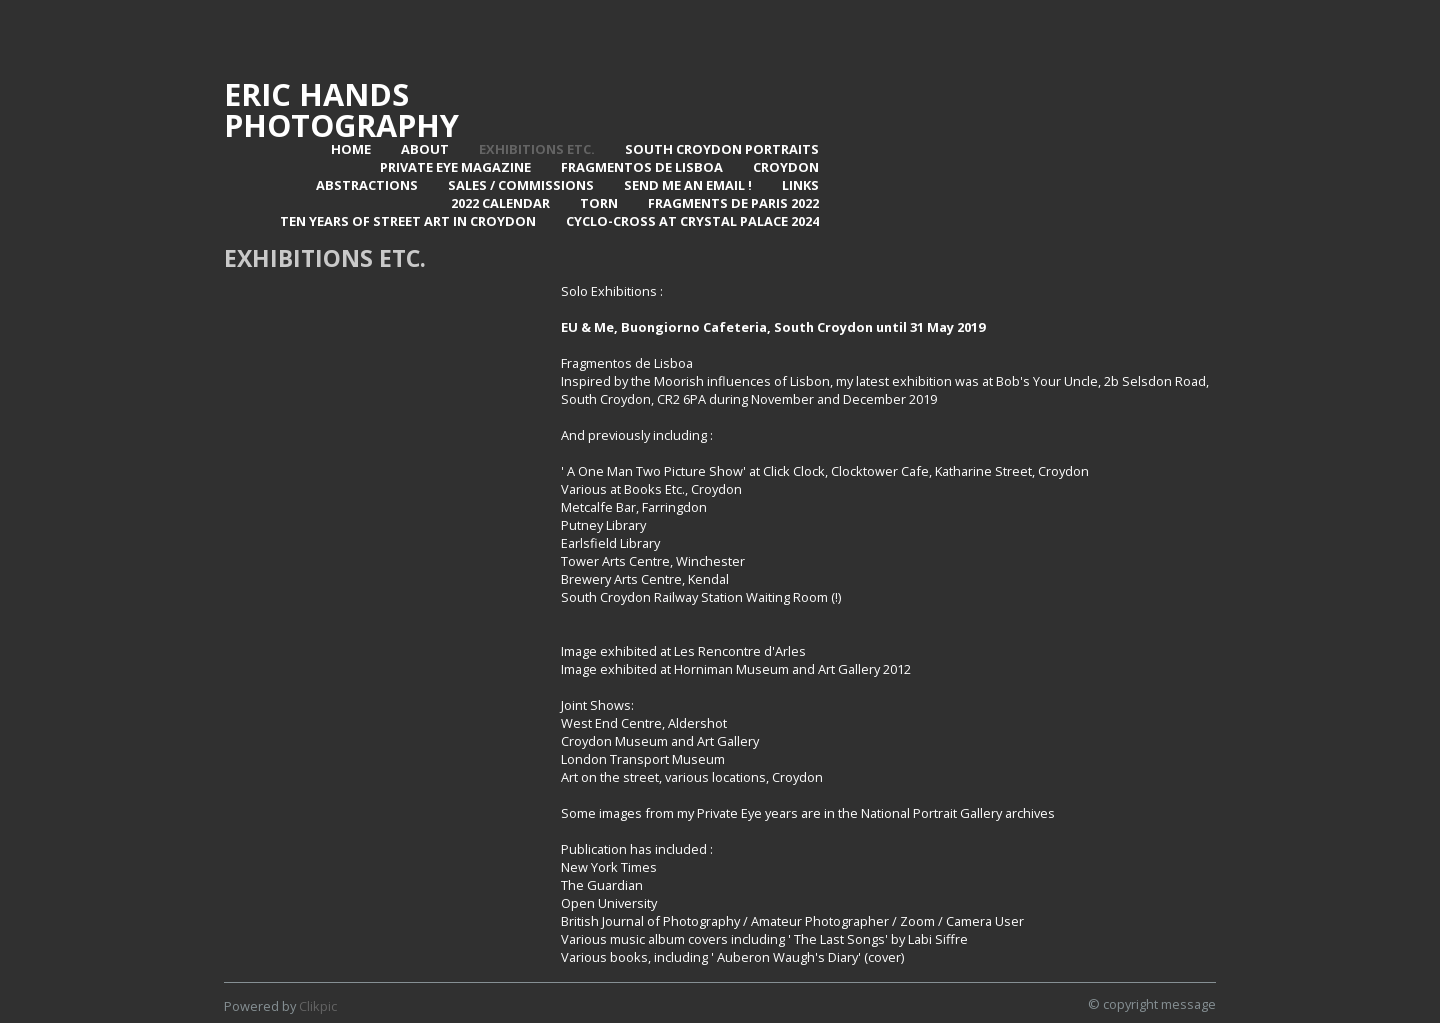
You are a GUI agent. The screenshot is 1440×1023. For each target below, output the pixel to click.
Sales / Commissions (521, 185)
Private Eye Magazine (455, 167)
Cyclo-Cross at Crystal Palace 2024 (692, 221)
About (425, 149)
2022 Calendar (500, 203)
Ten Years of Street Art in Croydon (408, 221)
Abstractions (367, 185)
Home (351, 149)
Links (800, 185)
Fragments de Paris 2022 (733, 203)
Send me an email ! (688, 185)
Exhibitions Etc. (537, 149)
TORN (599, 203)
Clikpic (318, 1006)
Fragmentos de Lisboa (642, 167)
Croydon (786, 167)
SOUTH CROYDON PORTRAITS (722, 149)
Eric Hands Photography (341, 109)
